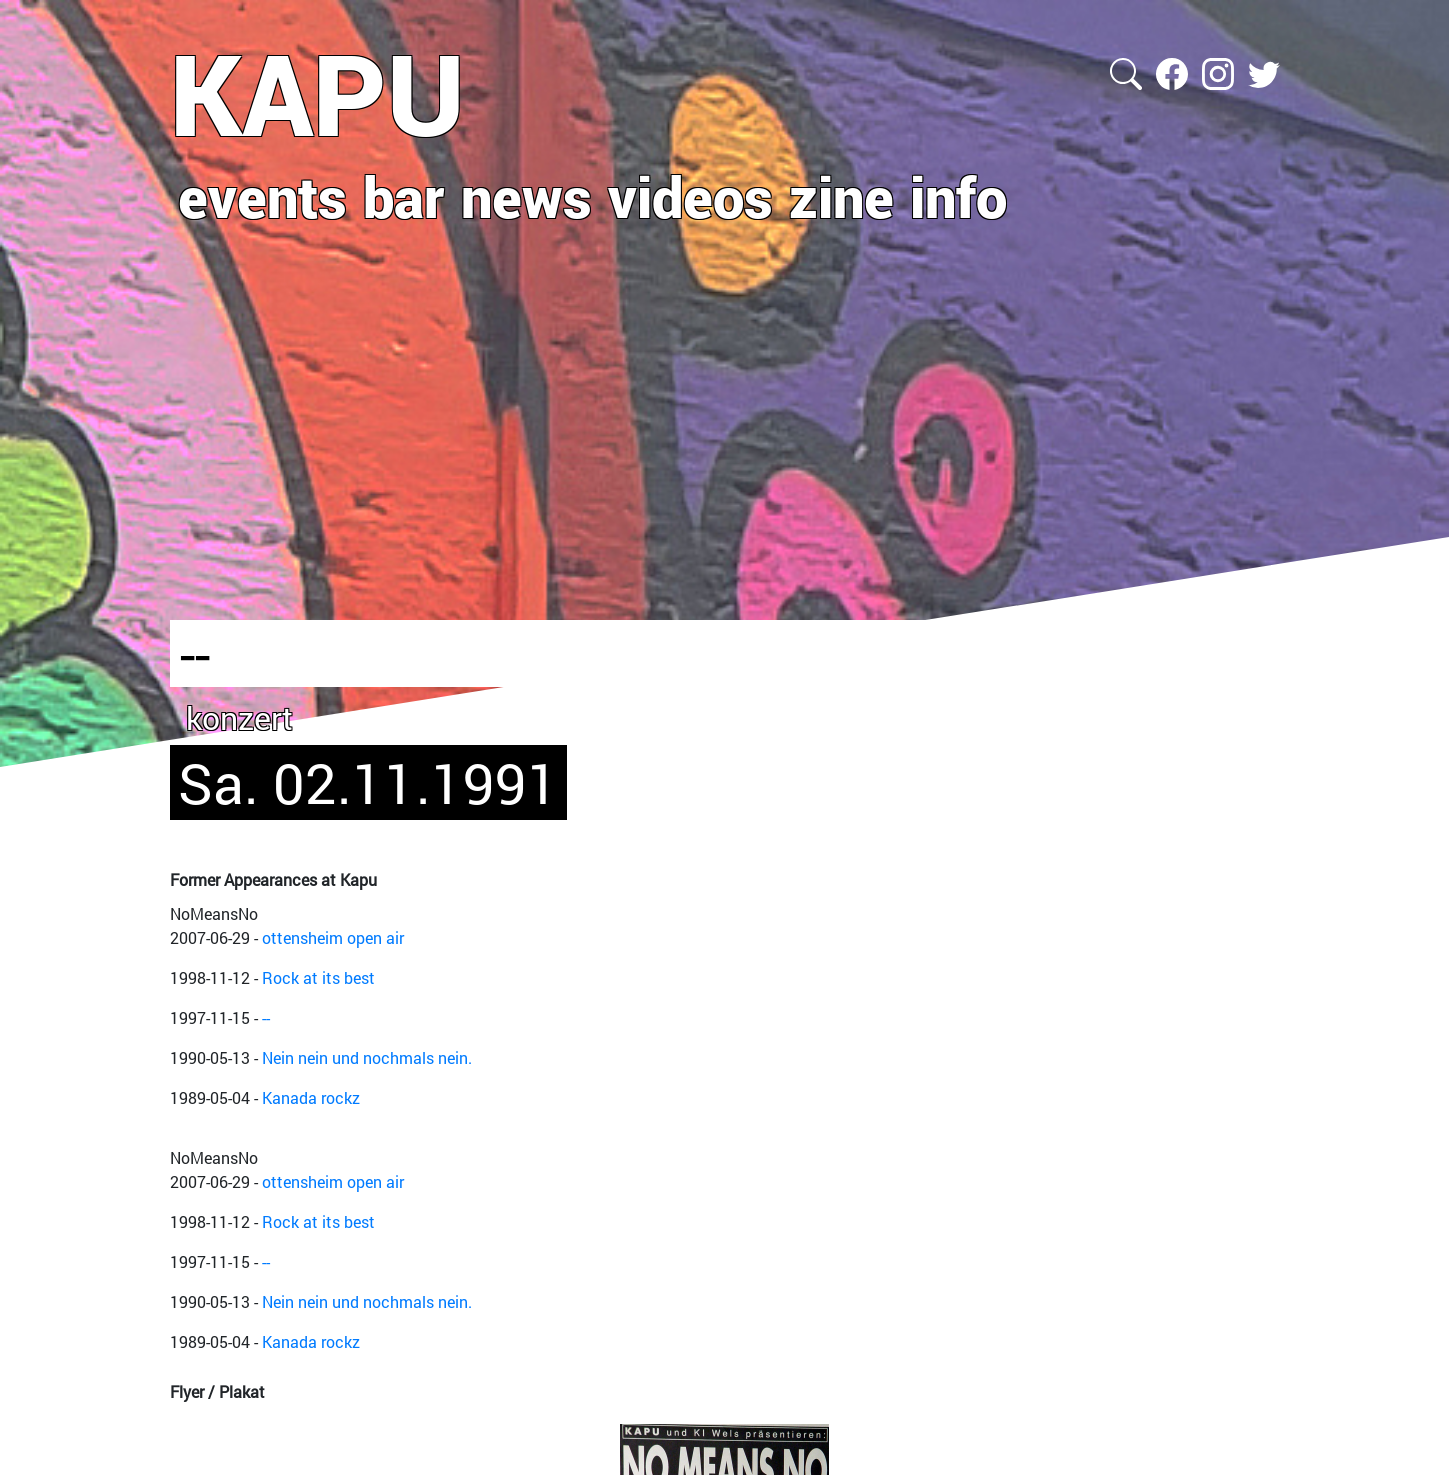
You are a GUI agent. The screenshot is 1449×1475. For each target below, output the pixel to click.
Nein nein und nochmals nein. (367, 1057)
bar (404, 196)
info (958, 196)
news (526, 196)
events (262, 196)
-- (266, 1017)
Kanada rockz (311, 1097)
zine (841, 196)
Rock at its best (318, 977)
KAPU (317, 93)
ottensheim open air (333, 937)
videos (690, 196)
